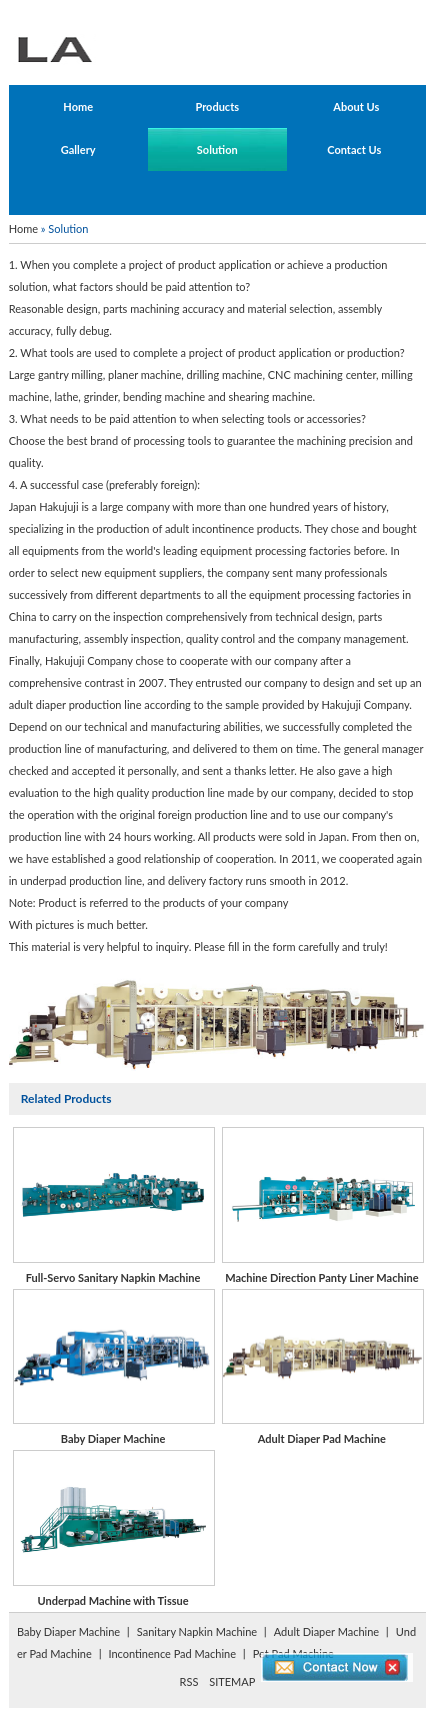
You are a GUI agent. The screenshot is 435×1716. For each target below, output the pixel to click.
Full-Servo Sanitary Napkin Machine (113, 1205)
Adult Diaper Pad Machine (322, 1367)
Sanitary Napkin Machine (197, 1631)
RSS (189, 1681)
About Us (356, 106)
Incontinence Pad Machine (172, 1653)
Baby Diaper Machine (113, 1367)
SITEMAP (232, 1681)
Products (217, 106)
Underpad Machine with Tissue (113, 1528)
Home (78, 106)
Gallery (78, 149)
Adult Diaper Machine (326, 1631)
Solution (217, 149)
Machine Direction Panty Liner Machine (322, 1205)
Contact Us (354, 149)
